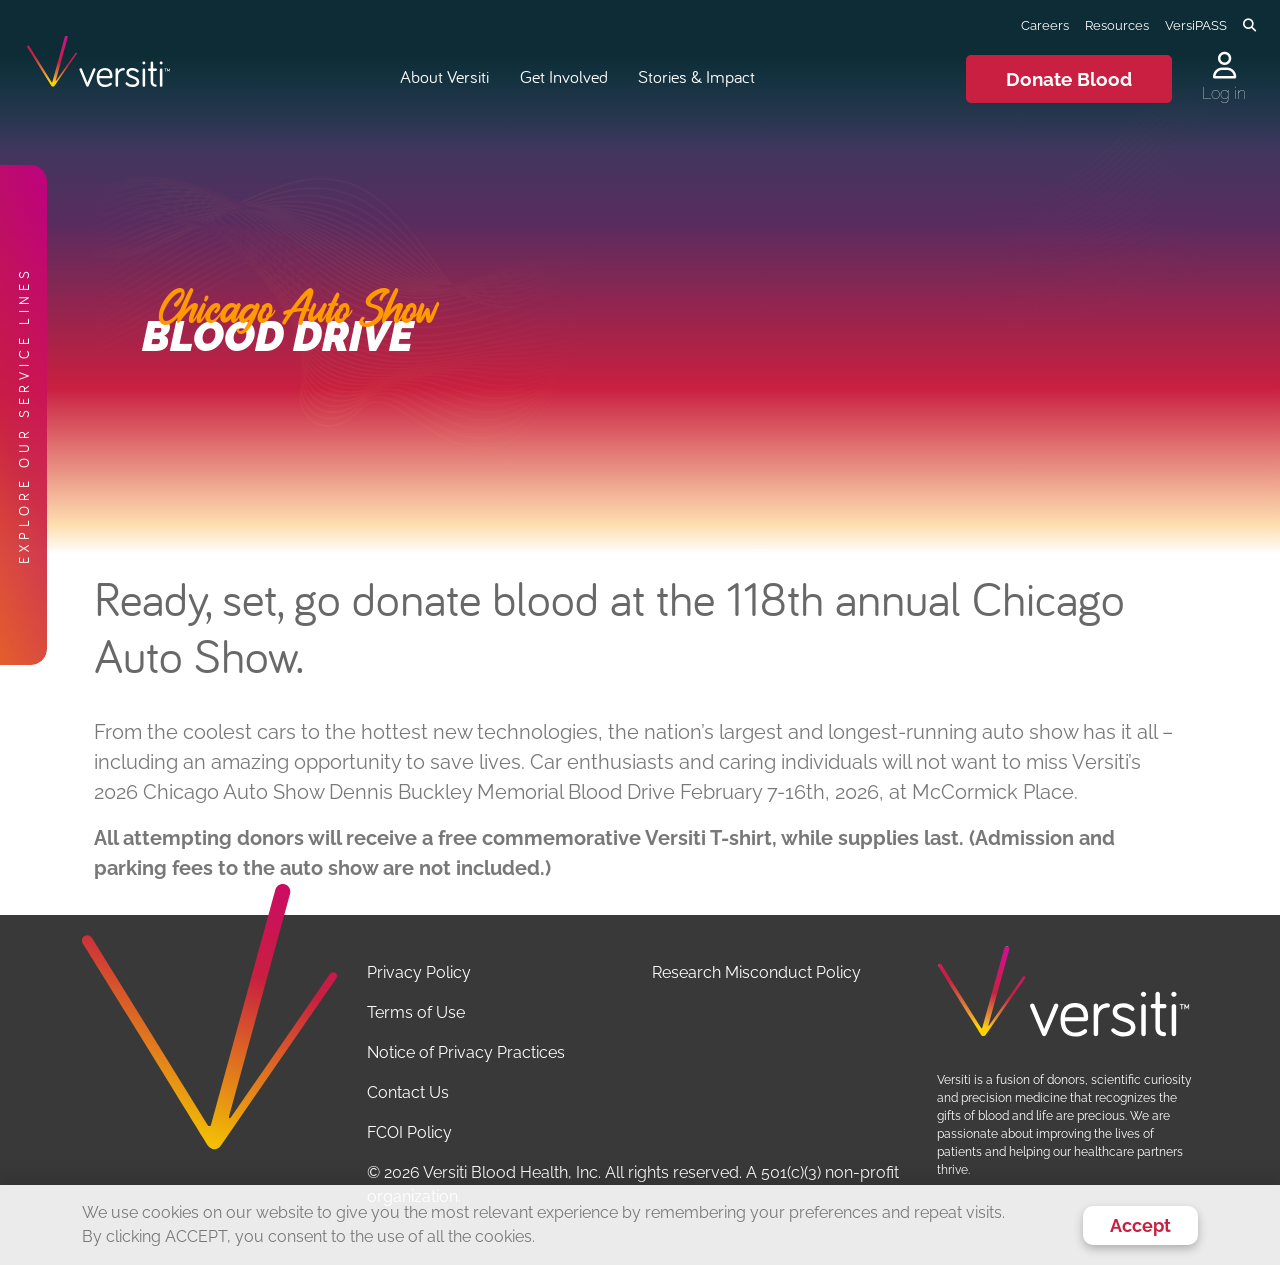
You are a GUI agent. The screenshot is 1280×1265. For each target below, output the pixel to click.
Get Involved (564, 76)
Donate (1069, 79)
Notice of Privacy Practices (466, 1052)
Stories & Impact (696, 76)
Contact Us (408, 1092)
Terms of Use (416, 1012)
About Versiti (444, 76)
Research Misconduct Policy (756, 972)
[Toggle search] (1249, 26)
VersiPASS (1196, 25)
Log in (1224, 93)
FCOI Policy (409, 1132)
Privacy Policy (419, 972)
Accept (1140, 1225)
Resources (1117, 25)
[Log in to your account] (1224, 67)
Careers (1045, 25)
